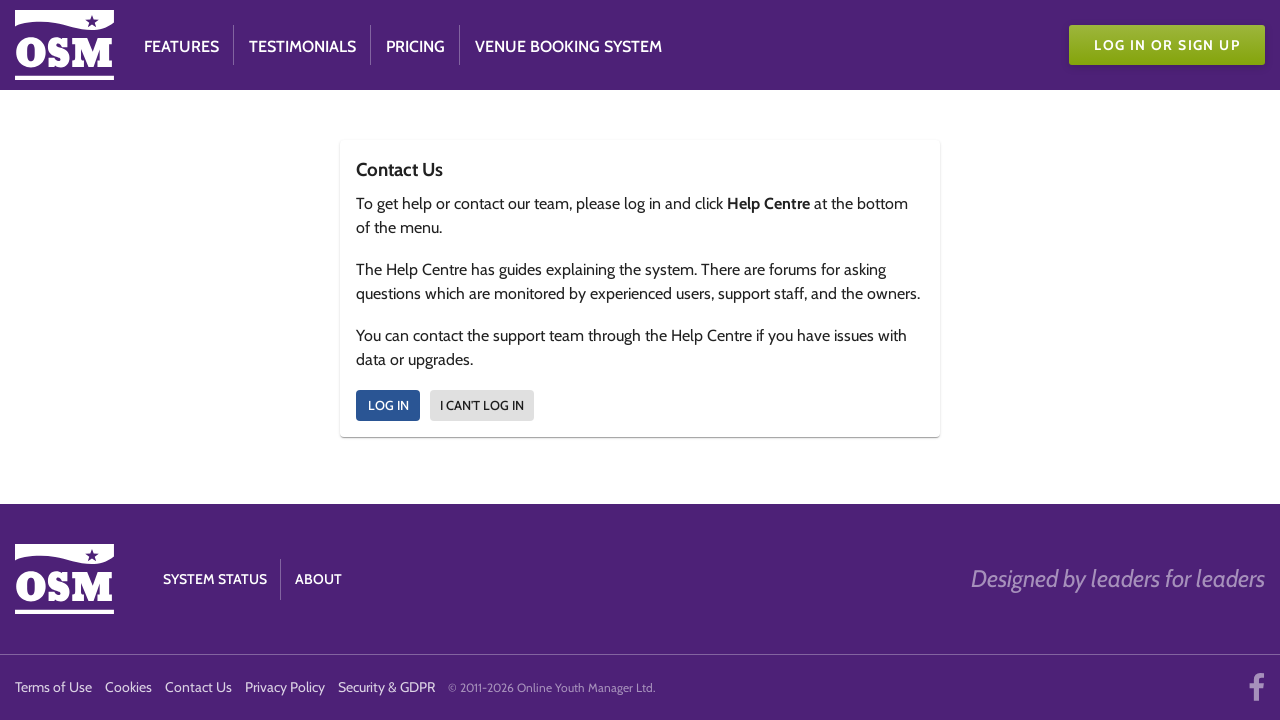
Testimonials (302, 46)
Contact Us (198, 687)
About (318, 579)
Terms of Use (53, 687)
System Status (215, 579)
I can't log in (482, 405)
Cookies (128, 687)
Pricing (415, 46)
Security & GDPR (386, 687)
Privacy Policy (285, 687)
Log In (388, 405)
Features (181, 46)
